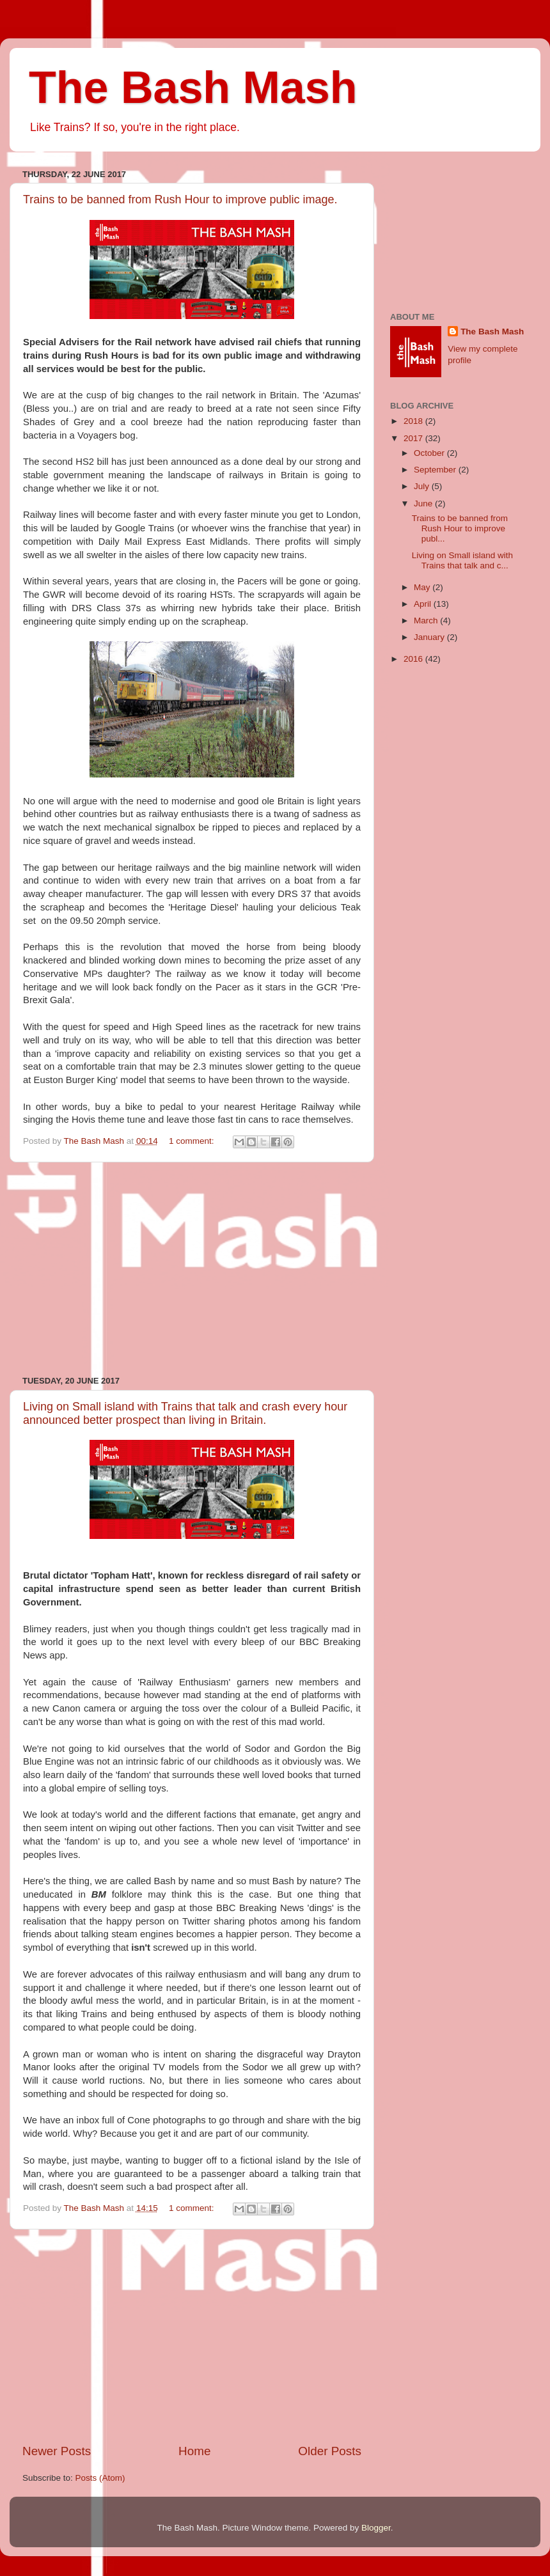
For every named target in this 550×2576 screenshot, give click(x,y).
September (436, 469)
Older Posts (329, 2451)
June (424, 503)
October (430, 453)
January (430, 637)
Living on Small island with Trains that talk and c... (462, 560)
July (423, 486)
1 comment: (192, 1141)
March (427, 620)
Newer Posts (56, 2451)
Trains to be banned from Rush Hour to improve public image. (180, 199)
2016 (414, 659)
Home (194, 2451)
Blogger (376, 2528)
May (423, 587)
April (424, 604)
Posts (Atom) (100, 2478)
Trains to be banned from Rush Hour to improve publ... (460, 528)
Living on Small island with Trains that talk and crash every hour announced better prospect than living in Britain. (185, 1413)
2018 (414, 421)
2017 (414, 438)
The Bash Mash (193, 88)
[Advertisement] (191, 1269)
